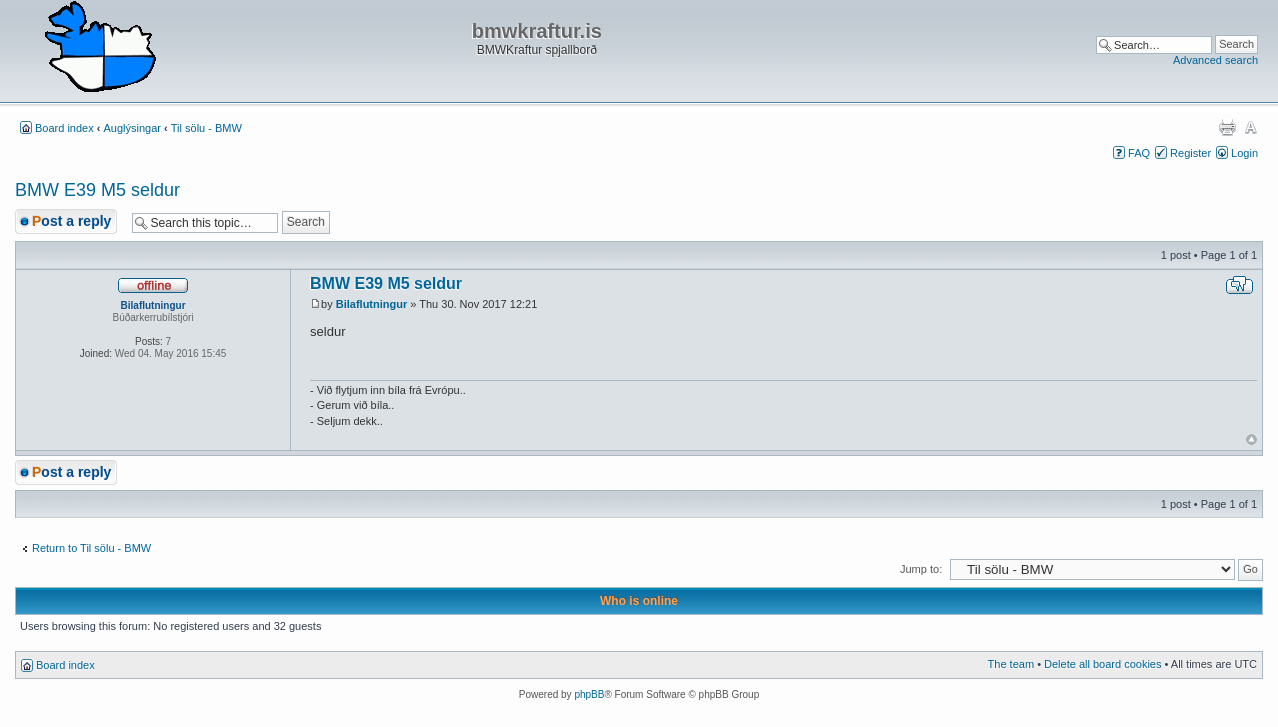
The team (1011, 664)
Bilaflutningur (372, 304)
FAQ (1139, 153)
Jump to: (921, 569)
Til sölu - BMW (206, 128)
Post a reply (71, 221)
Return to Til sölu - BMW (91, 548)
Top (1251, 439)
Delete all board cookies (1102, 664)
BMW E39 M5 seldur (97, 190)
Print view (1227, 127)
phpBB (589, 694)
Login (1244, 153)
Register (1190, 153)
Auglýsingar (132, 128)
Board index (64, 128)
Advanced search (1215, 60)
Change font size (1250, 127)
